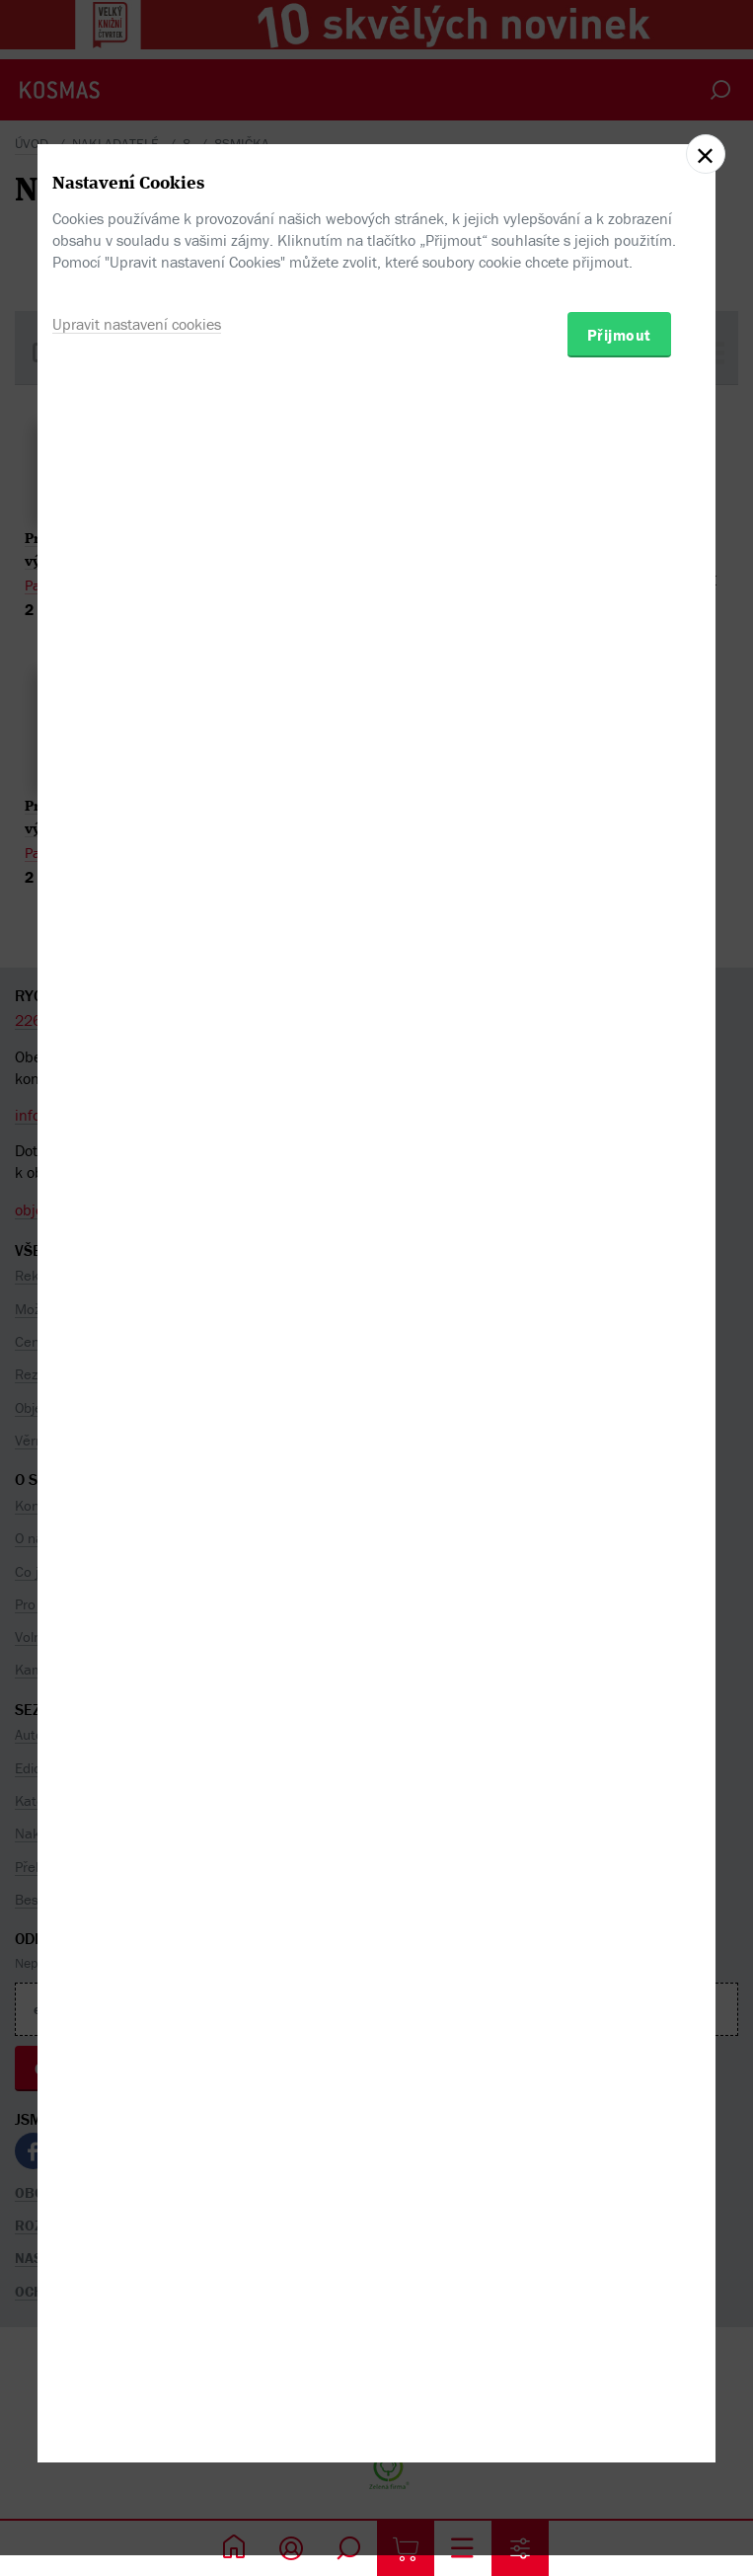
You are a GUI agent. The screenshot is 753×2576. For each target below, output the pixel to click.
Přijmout (619, 1379)
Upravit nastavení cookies (136, 1368)
